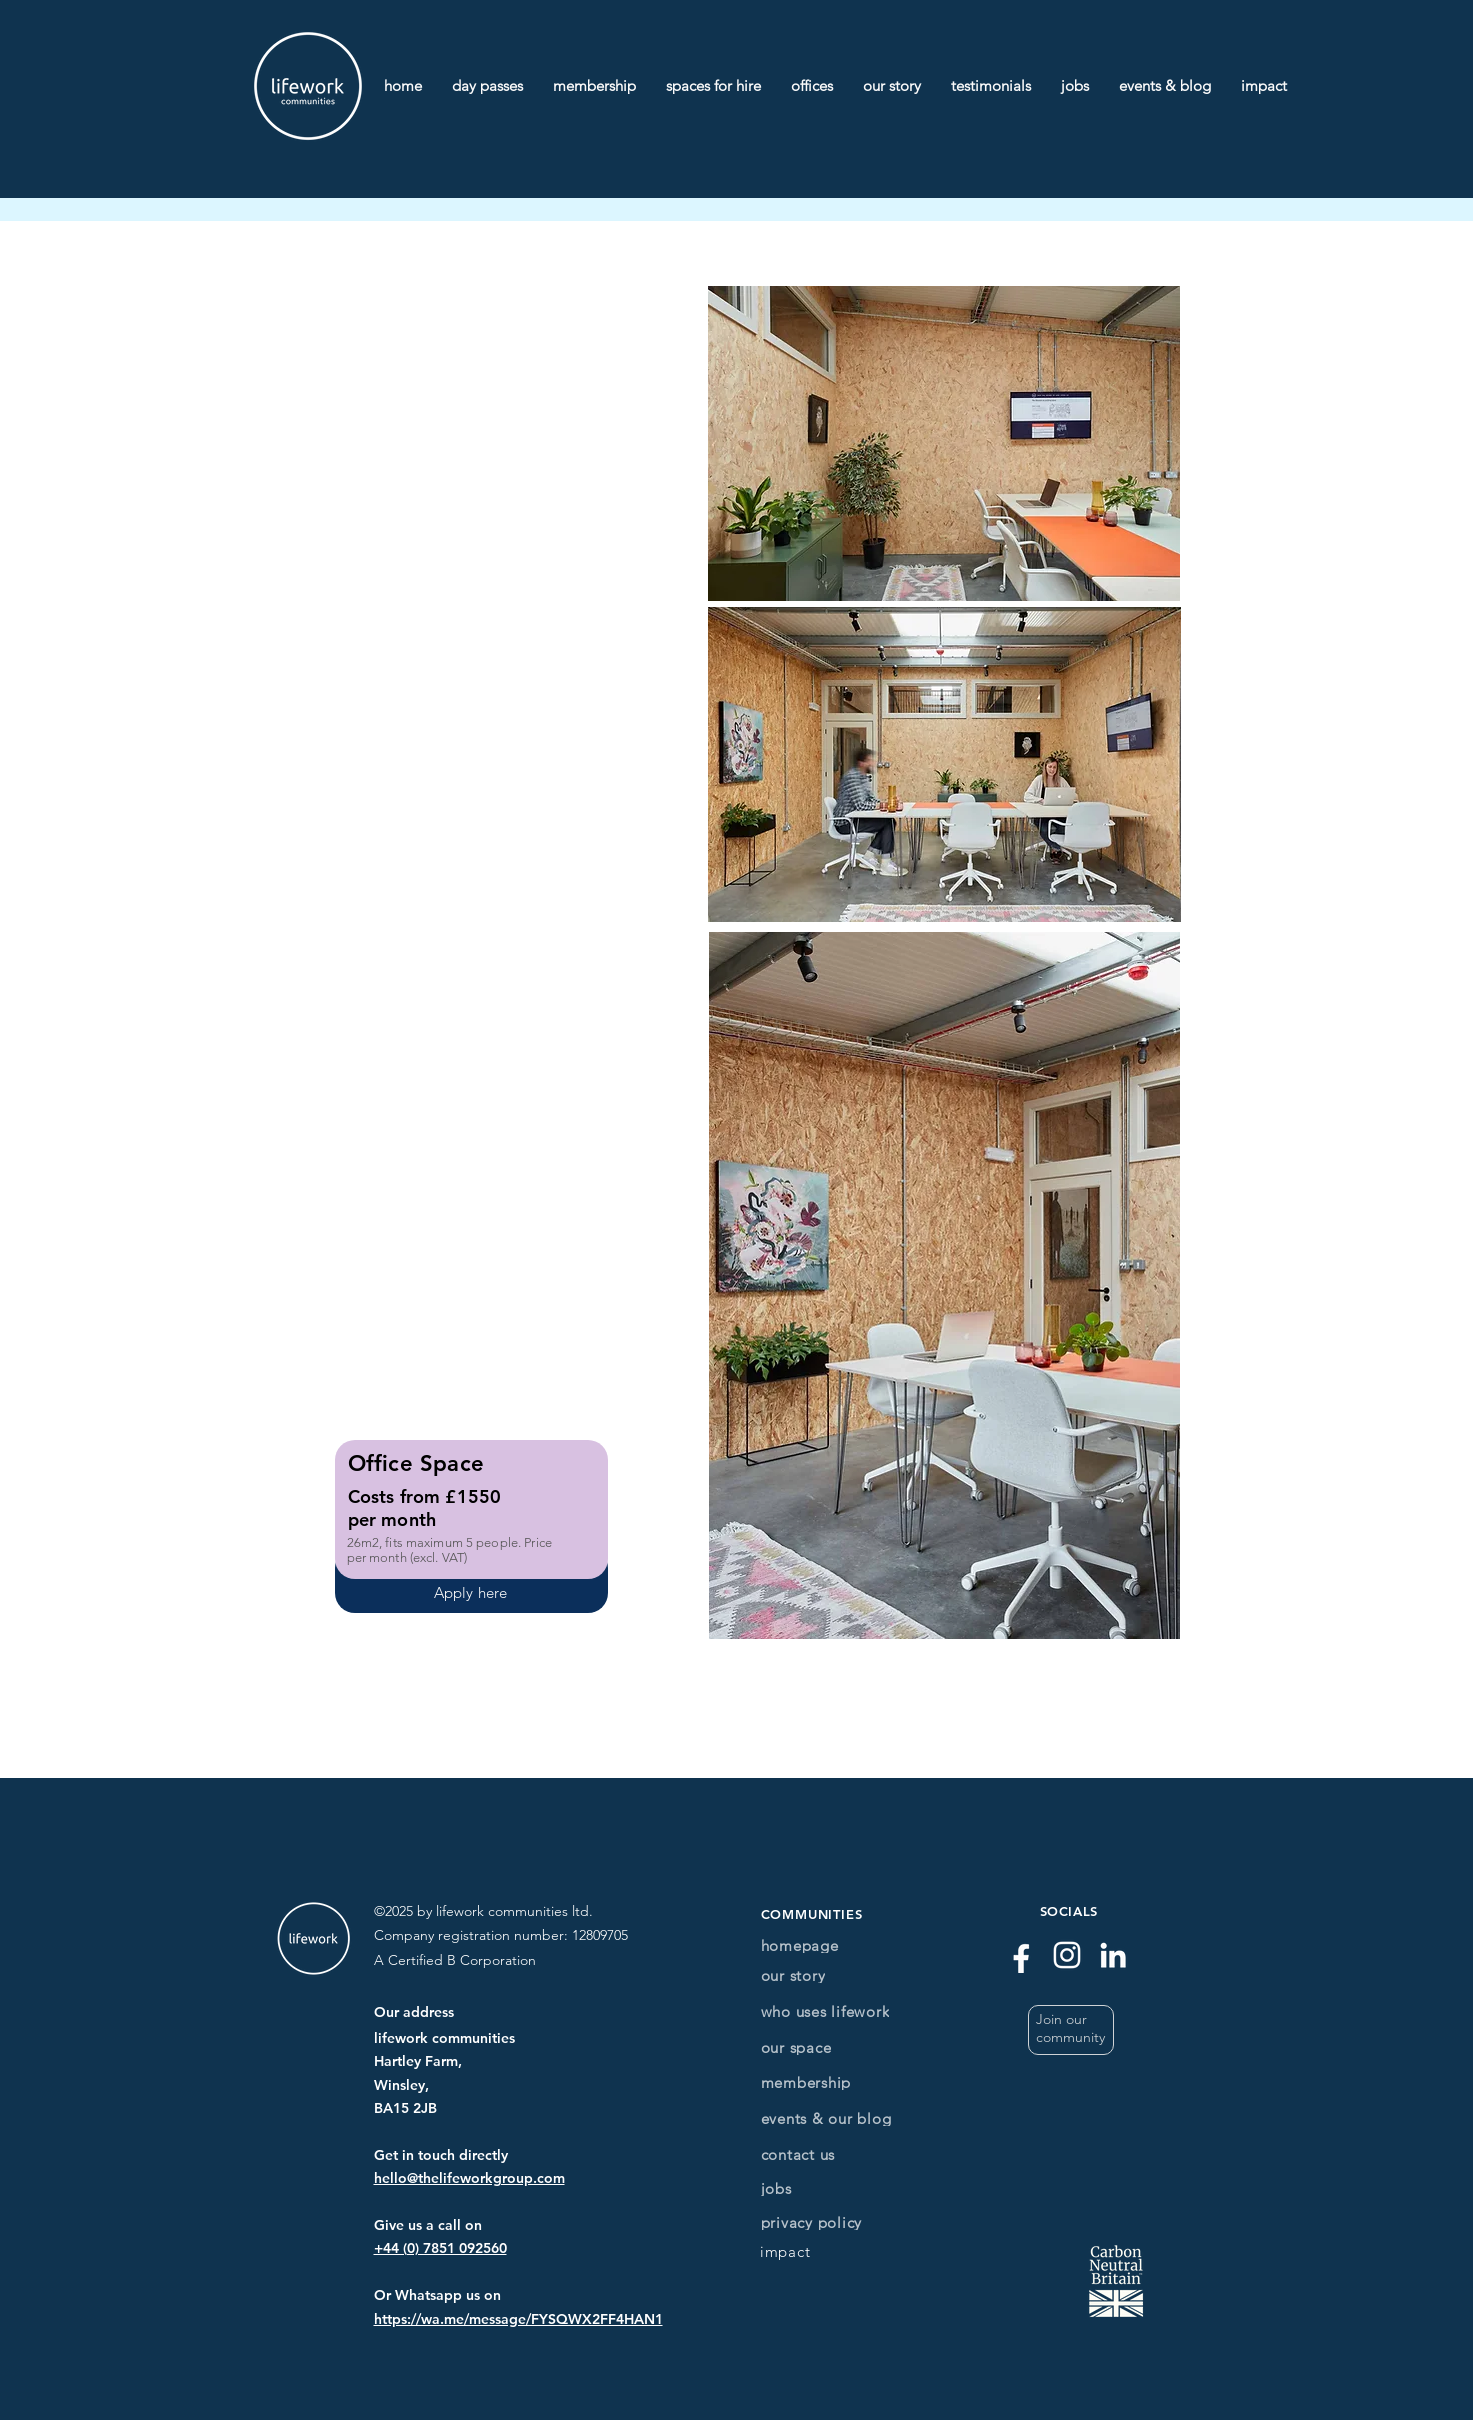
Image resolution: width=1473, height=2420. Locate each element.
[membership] (816, 2082)
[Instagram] (1067, 1955)
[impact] (785, 2251)
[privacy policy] (816, 2222)
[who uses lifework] (849, 2011)
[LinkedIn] (1113, 1955)
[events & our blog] (844, 2118)
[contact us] (822, 2154)
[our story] (816, 1975)
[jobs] (816, 2188)
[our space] (816, 2047)
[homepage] (816, 1945)
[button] (1071, 2030)
